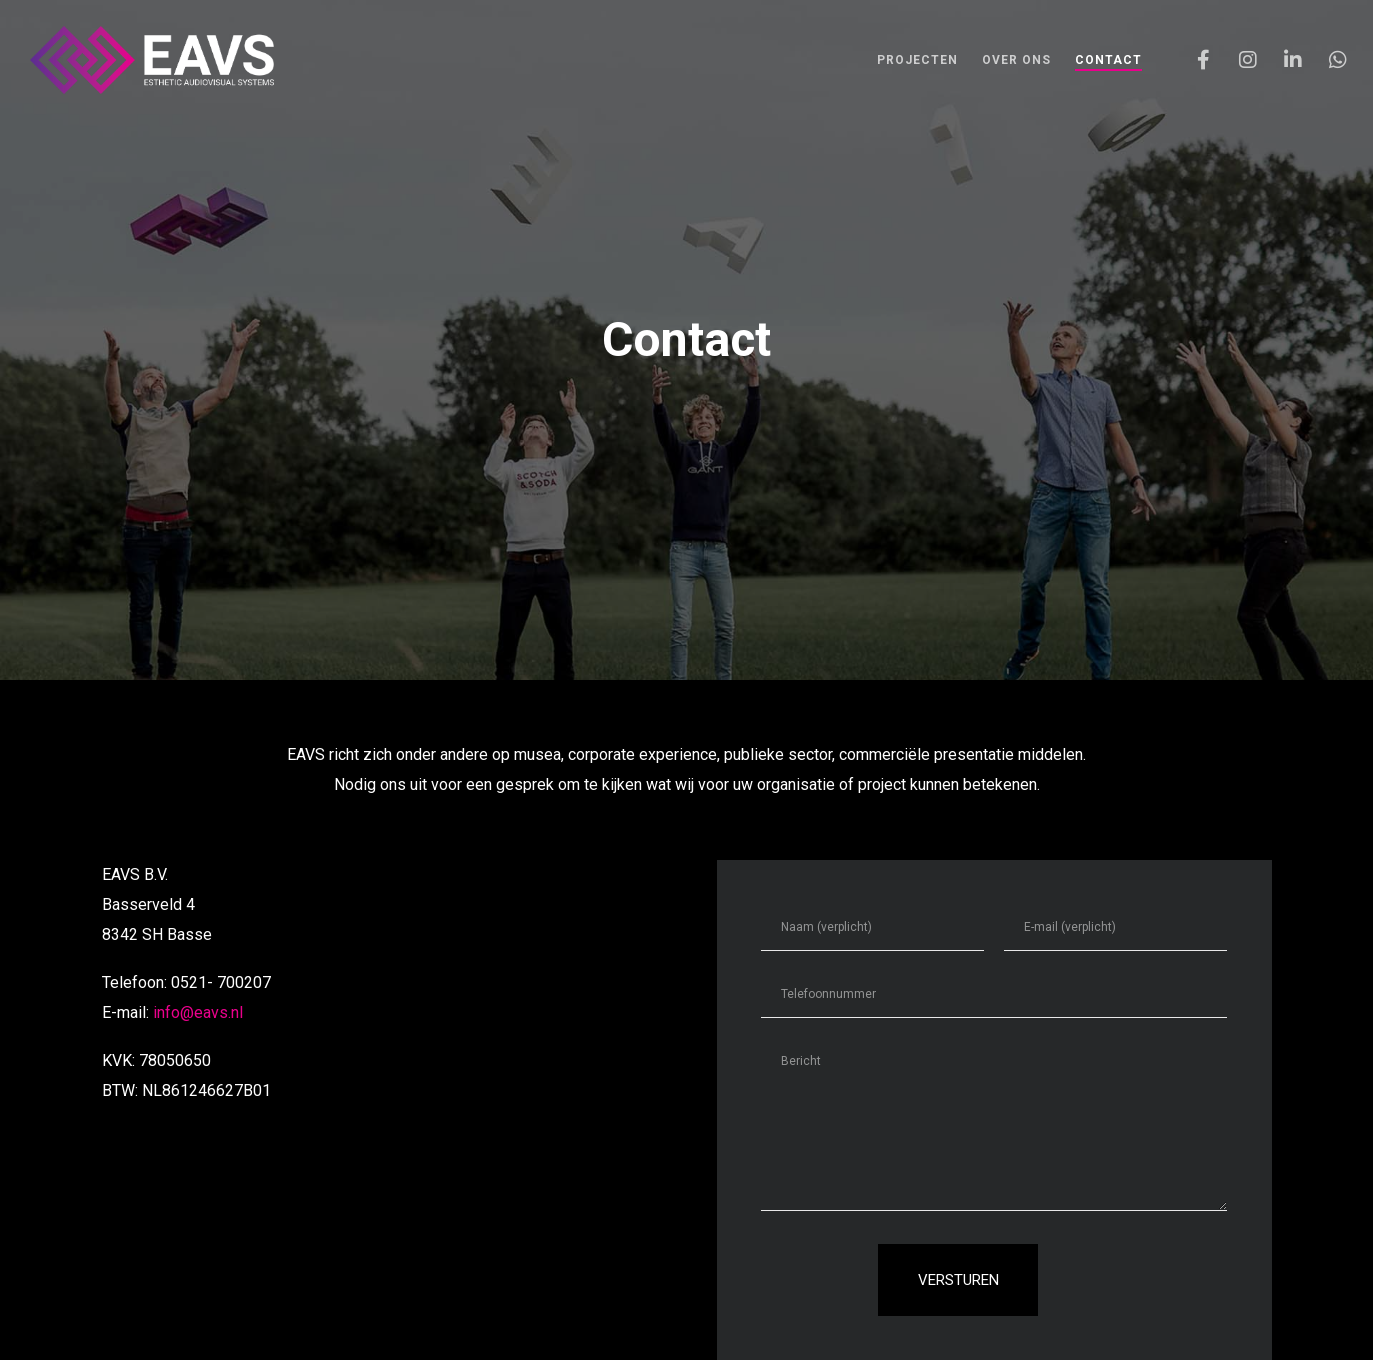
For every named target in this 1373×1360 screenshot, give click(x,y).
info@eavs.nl (198, 1012)
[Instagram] (1235, 60)
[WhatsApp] (1325, 60)
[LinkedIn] (1280, 60)
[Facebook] (1190, 60)
